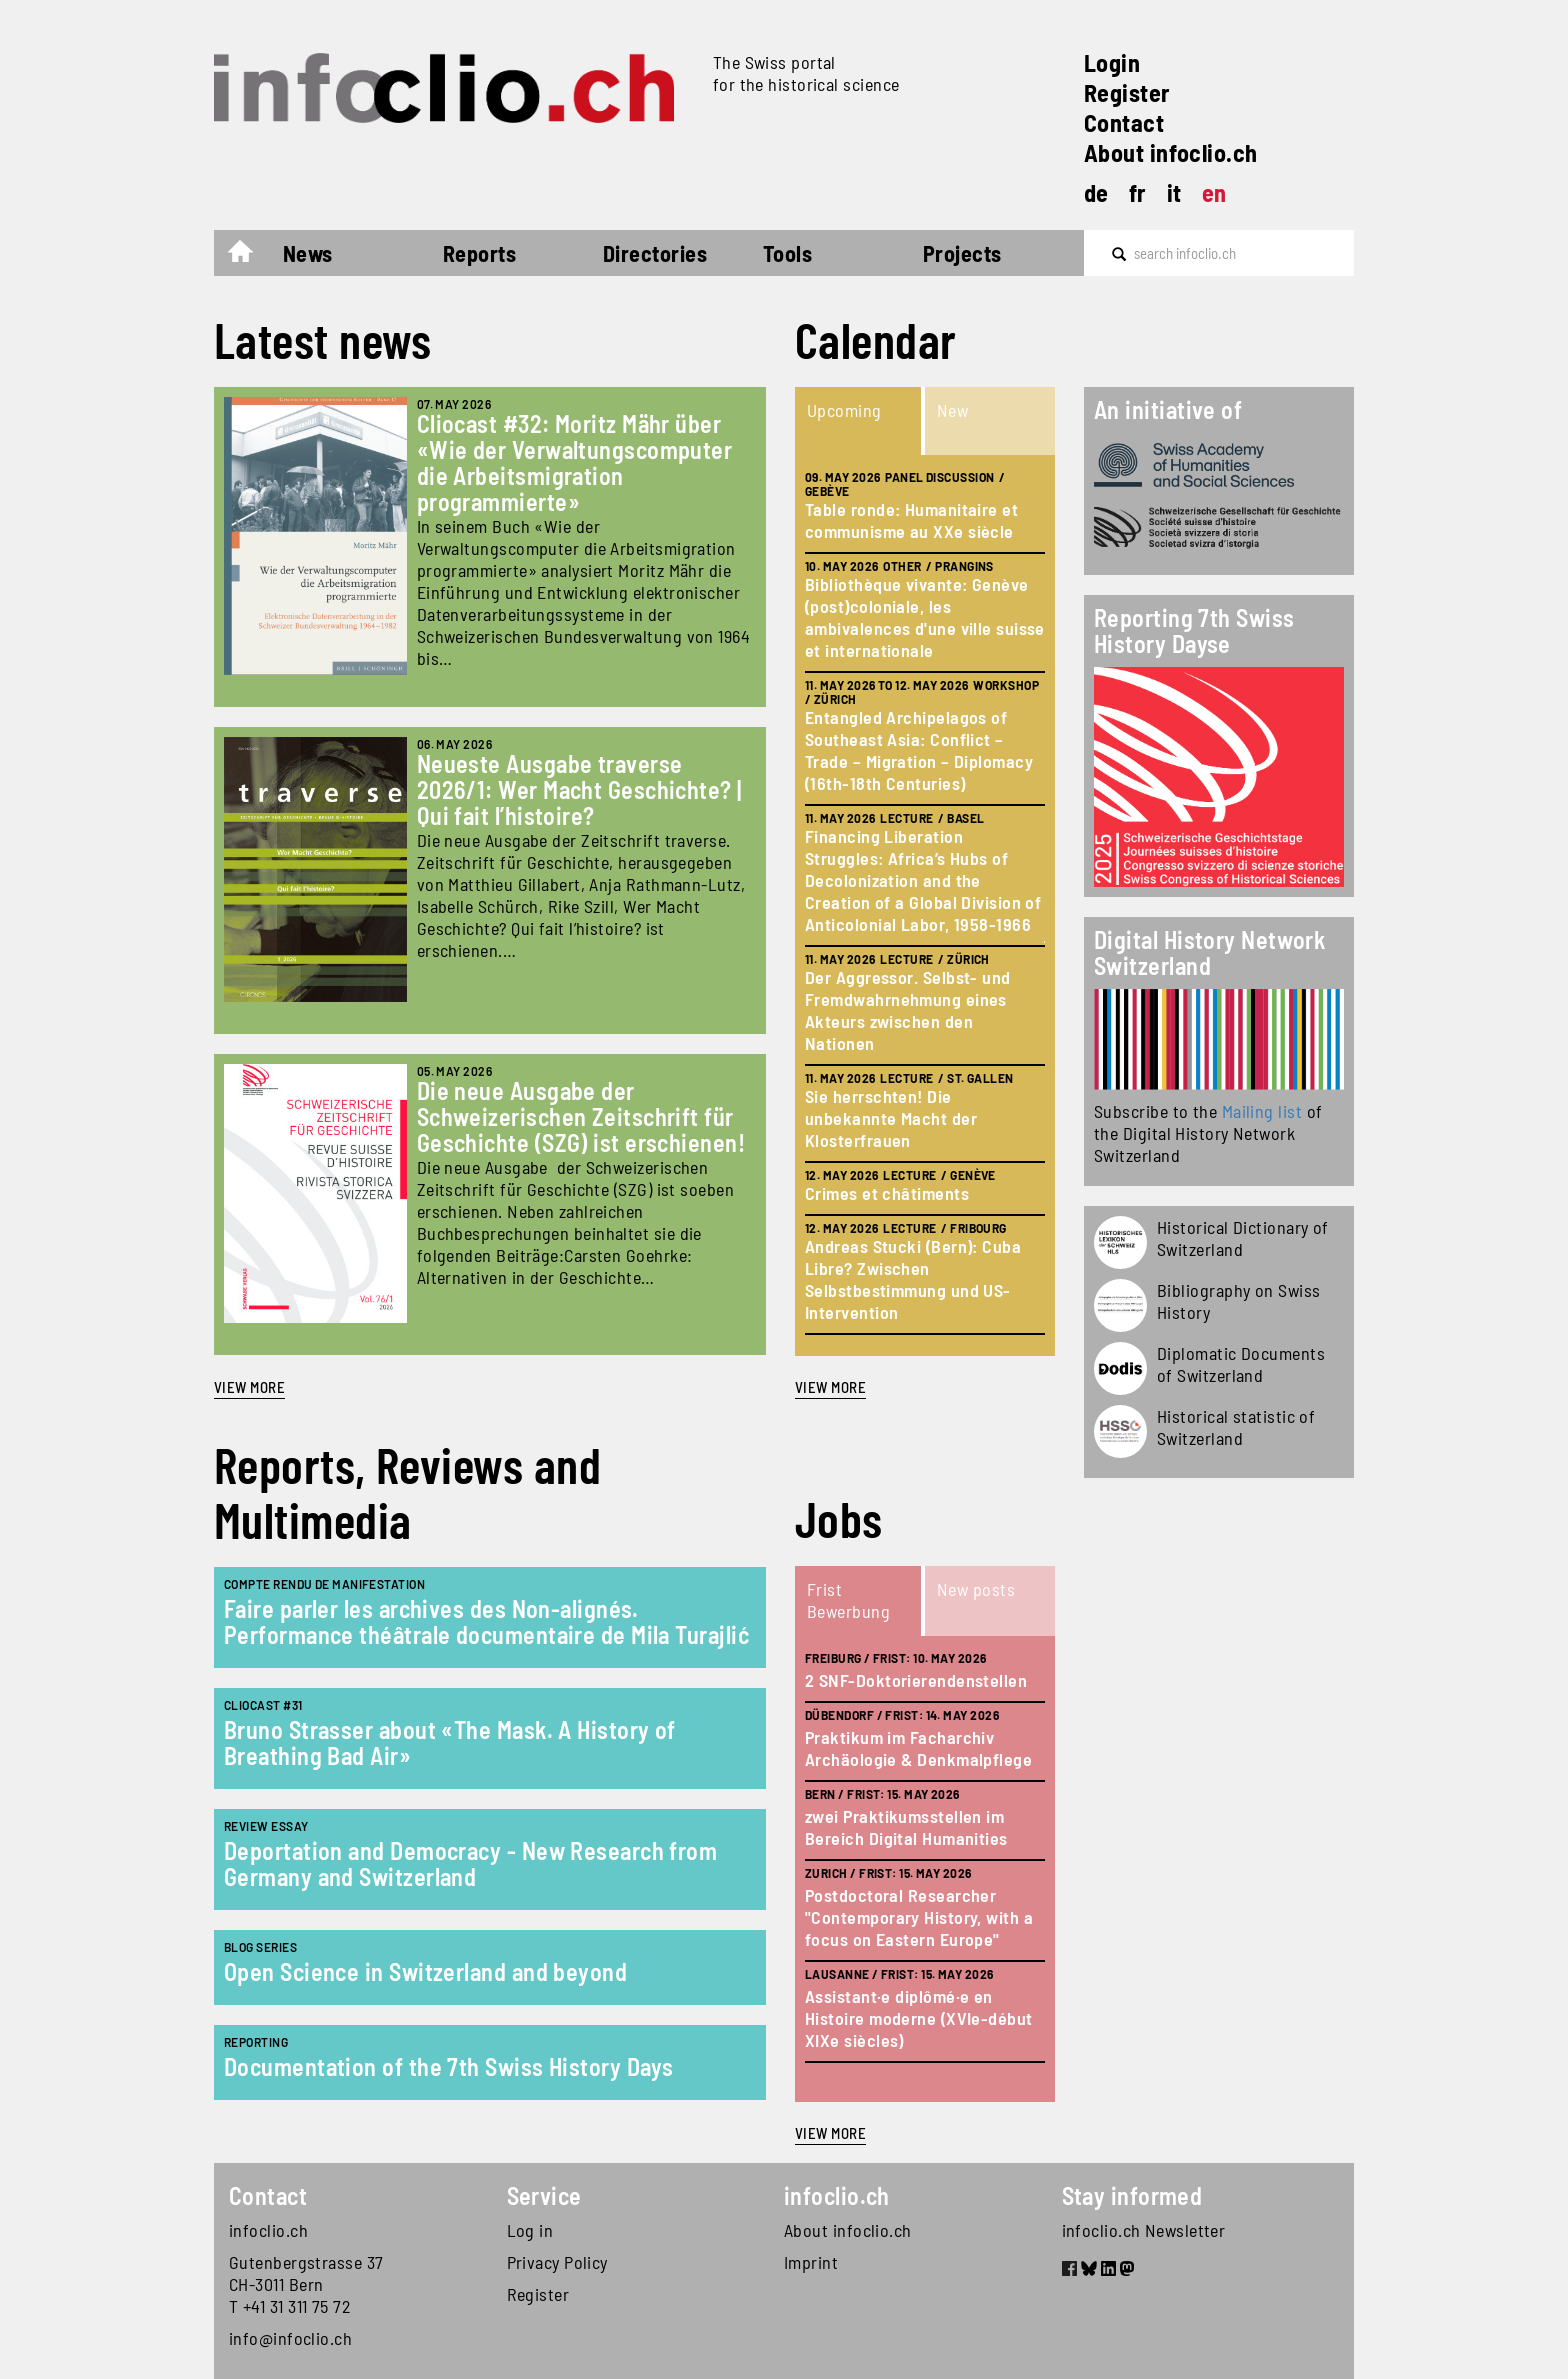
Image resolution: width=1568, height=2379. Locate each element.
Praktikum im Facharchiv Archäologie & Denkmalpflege (918, 1748)
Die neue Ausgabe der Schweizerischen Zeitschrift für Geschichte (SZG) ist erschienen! (581, 1116)
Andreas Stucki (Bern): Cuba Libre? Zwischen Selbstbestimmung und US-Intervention (913, 1279)
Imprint (811, 2262)
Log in (530, 2230)
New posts (976, 1589)
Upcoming (844, 410)
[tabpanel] (925, 905)
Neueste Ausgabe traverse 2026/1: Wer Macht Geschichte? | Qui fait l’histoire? (579, 789)
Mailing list (1262, 1111)
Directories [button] (655, 253)
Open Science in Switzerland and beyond (425, 1971)
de (1096, 192)
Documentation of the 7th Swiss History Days (448, 2066)
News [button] (308, 253)
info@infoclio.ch (290, 2338)
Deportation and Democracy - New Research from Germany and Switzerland (470, 1863)
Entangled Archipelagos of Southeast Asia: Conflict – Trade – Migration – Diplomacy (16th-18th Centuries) (919, 750)
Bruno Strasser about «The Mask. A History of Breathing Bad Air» (450, 1742)
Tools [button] (787, 253)
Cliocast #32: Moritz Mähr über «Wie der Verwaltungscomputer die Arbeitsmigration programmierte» (575, 462)
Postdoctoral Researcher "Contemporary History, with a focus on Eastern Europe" (919, 1917)
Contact (1124, 122)
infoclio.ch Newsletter (1144, 2230)
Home (250, 256)
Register (1127, 92)
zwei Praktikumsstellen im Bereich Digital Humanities (906, 1827)
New (952, 410)
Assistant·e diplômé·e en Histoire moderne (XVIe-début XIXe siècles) (919, 2018)
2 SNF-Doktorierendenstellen (916, 1680)
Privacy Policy (557, 2262)
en (1214, 192)
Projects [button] (962, 253)
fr (1138, 192)
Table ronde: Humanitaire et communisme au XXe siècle (911, 520)
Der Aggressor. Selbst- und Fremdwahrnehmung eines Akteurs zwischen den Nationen (908, 1010)
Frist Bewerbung (848, 1600)
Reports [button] (479, 253)
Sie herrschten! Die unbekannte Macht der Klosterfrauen (891, 1118)
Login (1112, 62)
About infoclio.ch (1171, 152)
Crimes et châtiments (887, 1193)
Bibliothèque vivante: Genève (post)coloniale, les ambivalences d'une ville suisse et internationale (925, 617)
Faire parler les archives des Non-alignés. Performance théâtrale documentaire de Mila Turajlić (486, 1621)
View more (249, 1387)
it (1174, 192)
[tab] (860, 421)
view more (830, 1387)
